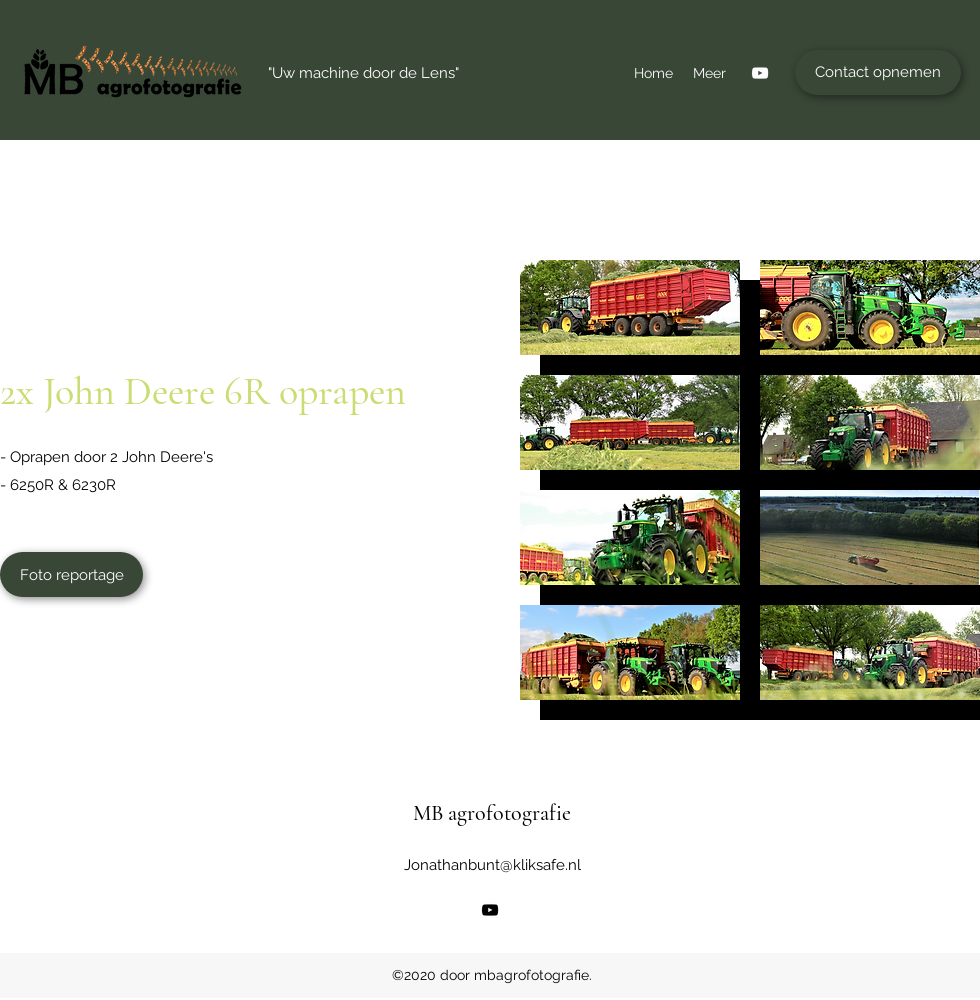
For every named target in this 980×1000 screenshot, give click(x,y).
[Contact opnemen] (878, 72)
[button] (630, 307)
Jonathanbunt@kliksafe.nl (492, 865)
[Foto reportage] (71, 574)
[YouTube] (760, 73)
